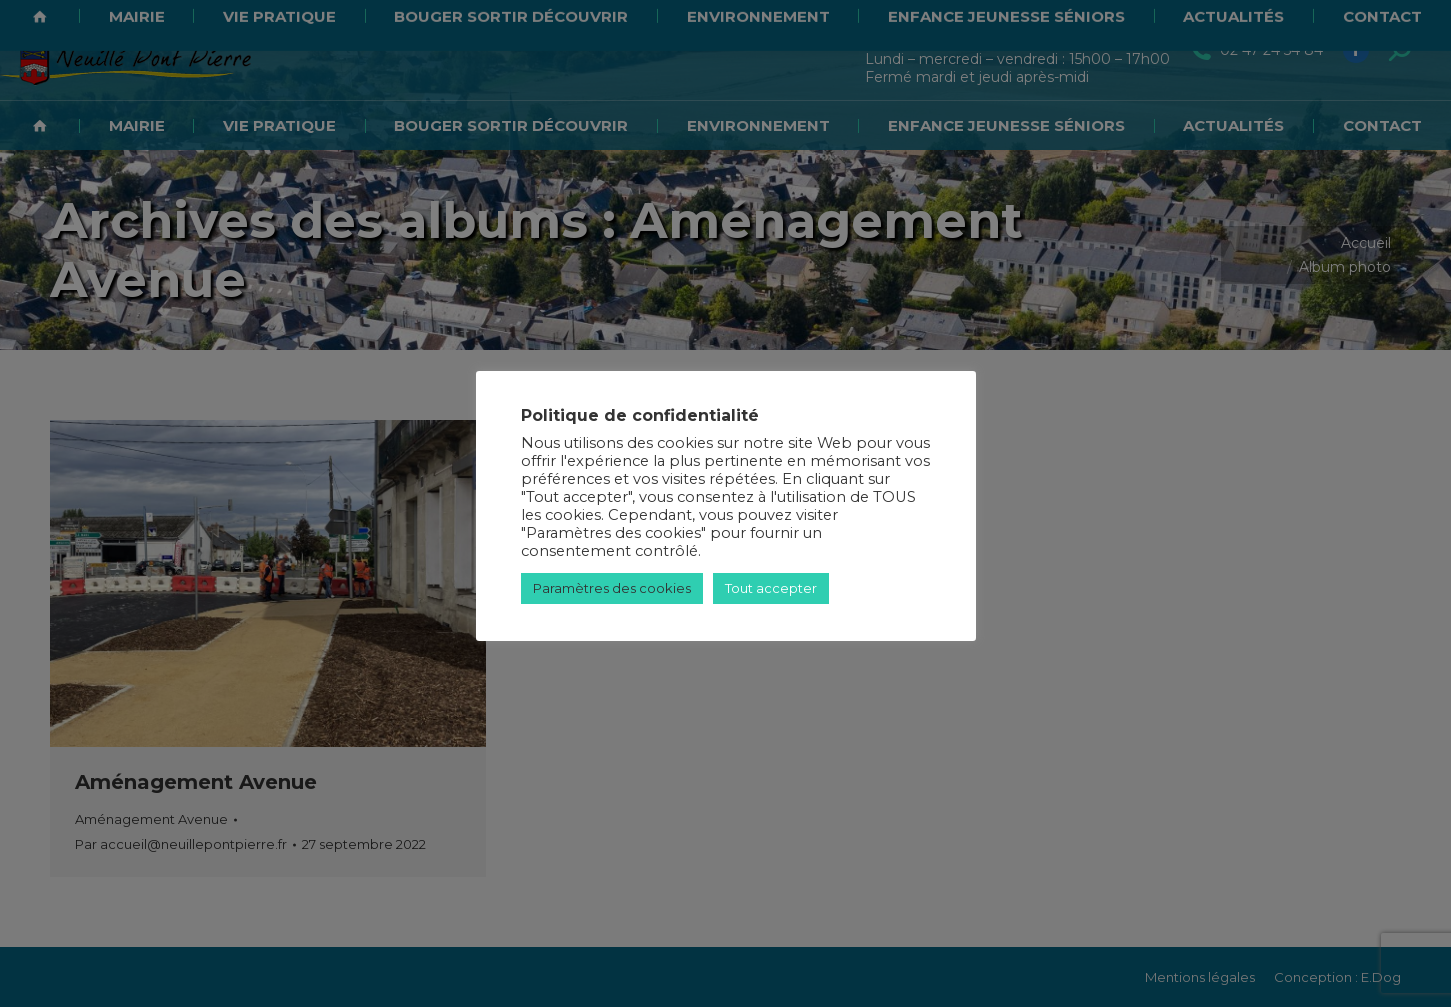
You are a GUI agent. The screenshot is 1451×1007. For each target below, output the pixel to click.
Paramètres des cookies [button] (612, 588)
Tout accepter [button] (771, 588)
